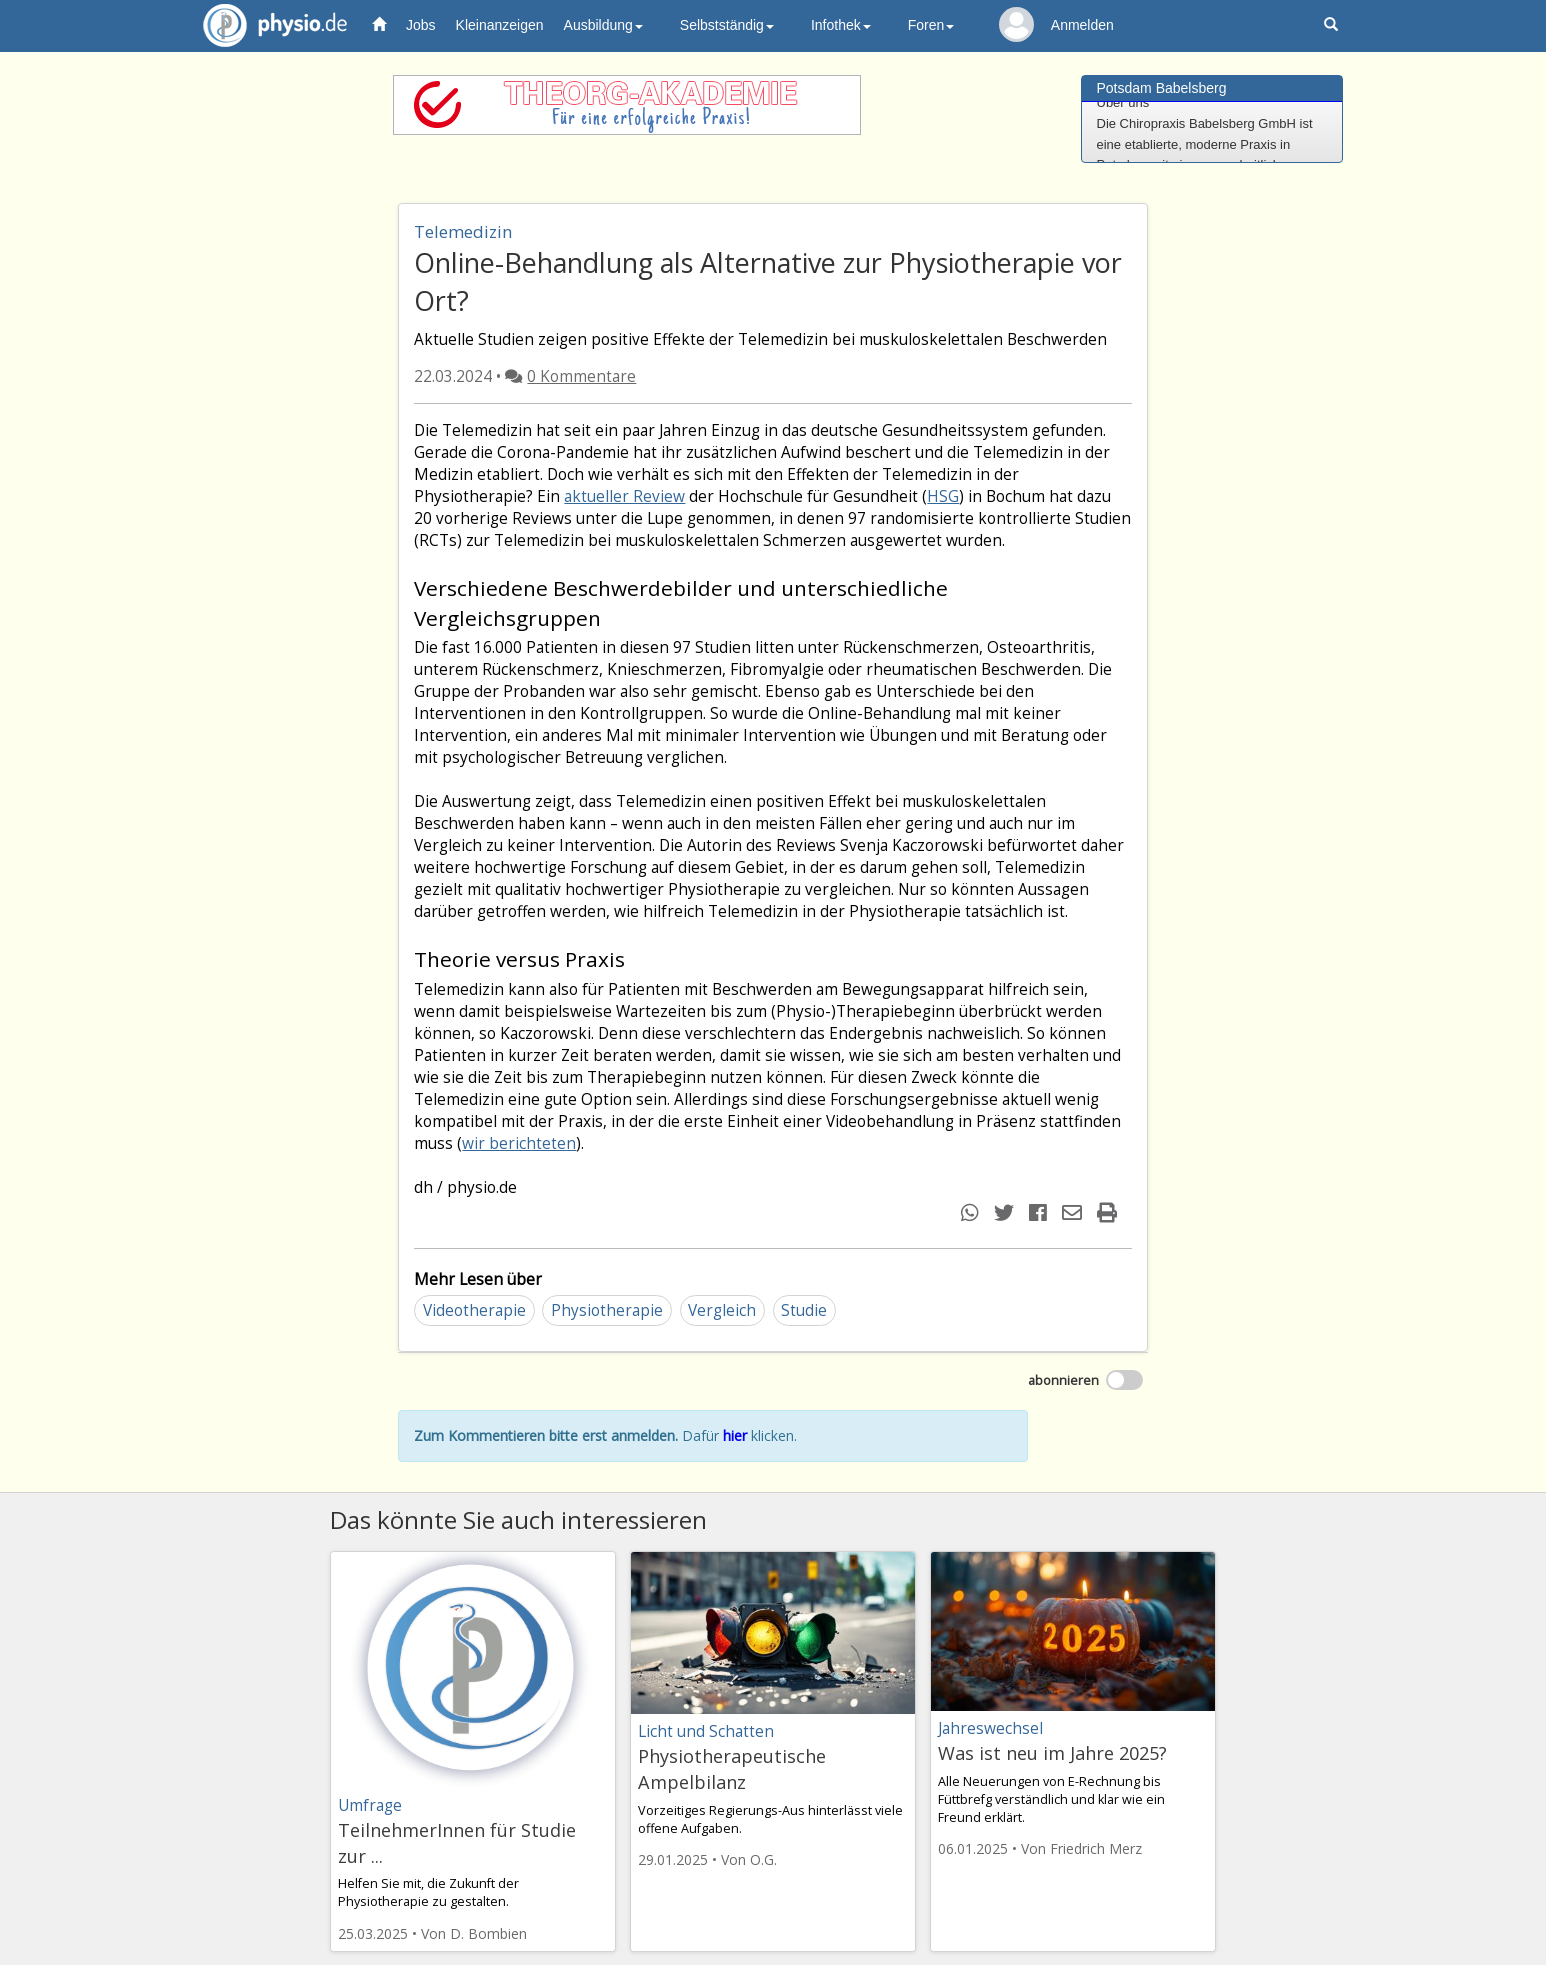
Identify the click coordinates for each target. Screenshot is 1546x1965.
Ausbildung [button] (603, 25)
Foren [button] (931, 25)
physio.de (267, 25)
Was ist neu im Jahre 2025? (1052, 1753)
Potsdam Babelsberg (1162, 88)
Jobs (421, 25)
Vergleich (722, 1310)
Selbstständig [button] (727, 25)
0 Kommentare (581, 376)
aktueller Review (624, 496)
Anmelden (1082, 25)
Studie (804, 1310)
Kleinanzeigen (500, 25)
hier (735, 1435)
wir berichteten (519, 1143)
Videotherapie (474, 1310)
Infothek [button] (841, 25)
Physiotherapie (607, 1310)
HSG (943, 496)
